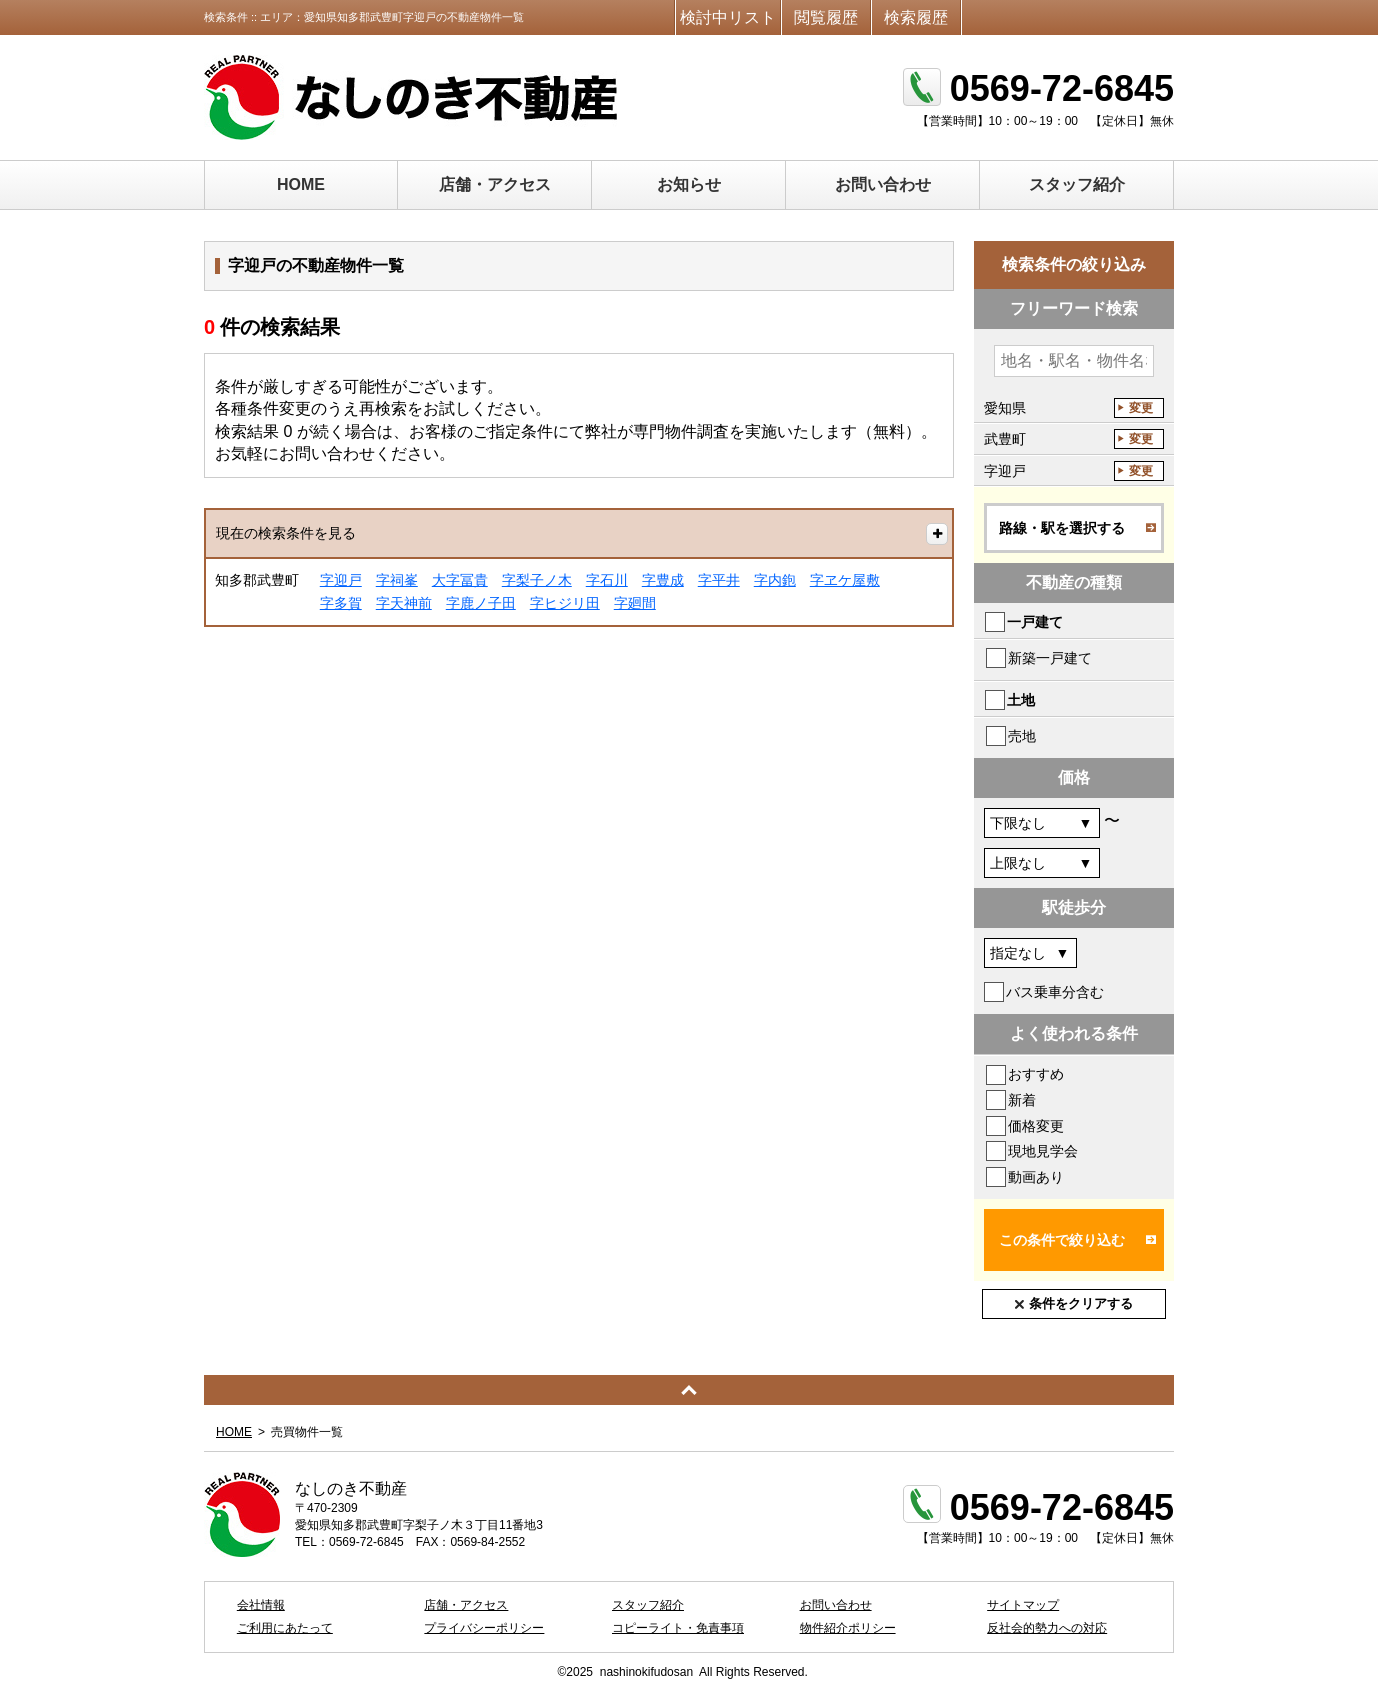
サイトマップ (1023, 1605)
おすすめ (1036, 1074)
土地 (1021, 700)
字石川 (607, 580)
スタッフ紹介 (1077, 184)
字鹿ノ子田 (481, 603)
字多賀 (341, 603)
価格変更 (1036, 1126)
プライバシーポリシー (484, 1628)
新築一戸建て (1050, 658)
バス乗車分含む (1055, 992)
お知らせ (689, 184)
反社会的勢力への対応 (1047, 1628)
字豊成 (663, 580)
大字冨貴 (460, 580)
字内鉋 (775, 580)
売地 (1022, 736)
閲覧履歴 (826, 17)
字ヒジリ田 (565, 603)
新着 (1022, 1100)
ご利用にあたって (285, 1628)
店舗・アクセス (495, 184)
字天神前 (404, 603)
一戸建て (1035, 622)
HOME (301, 184)
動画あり (1036, 1177)
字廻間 (635, 603)
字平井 (719, 580)
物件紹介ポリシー (848, 1628)
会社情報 (261, 1605)
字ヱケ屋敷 (845, 580)
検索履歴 (916, 17)
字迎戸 (341, 580)
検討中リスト (728, 17)
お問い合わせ (883, 184)
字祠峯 (397, 580)
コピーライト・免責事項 (678, 1628)
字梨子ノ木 (537, 580)
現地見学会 (1043, 1151)
